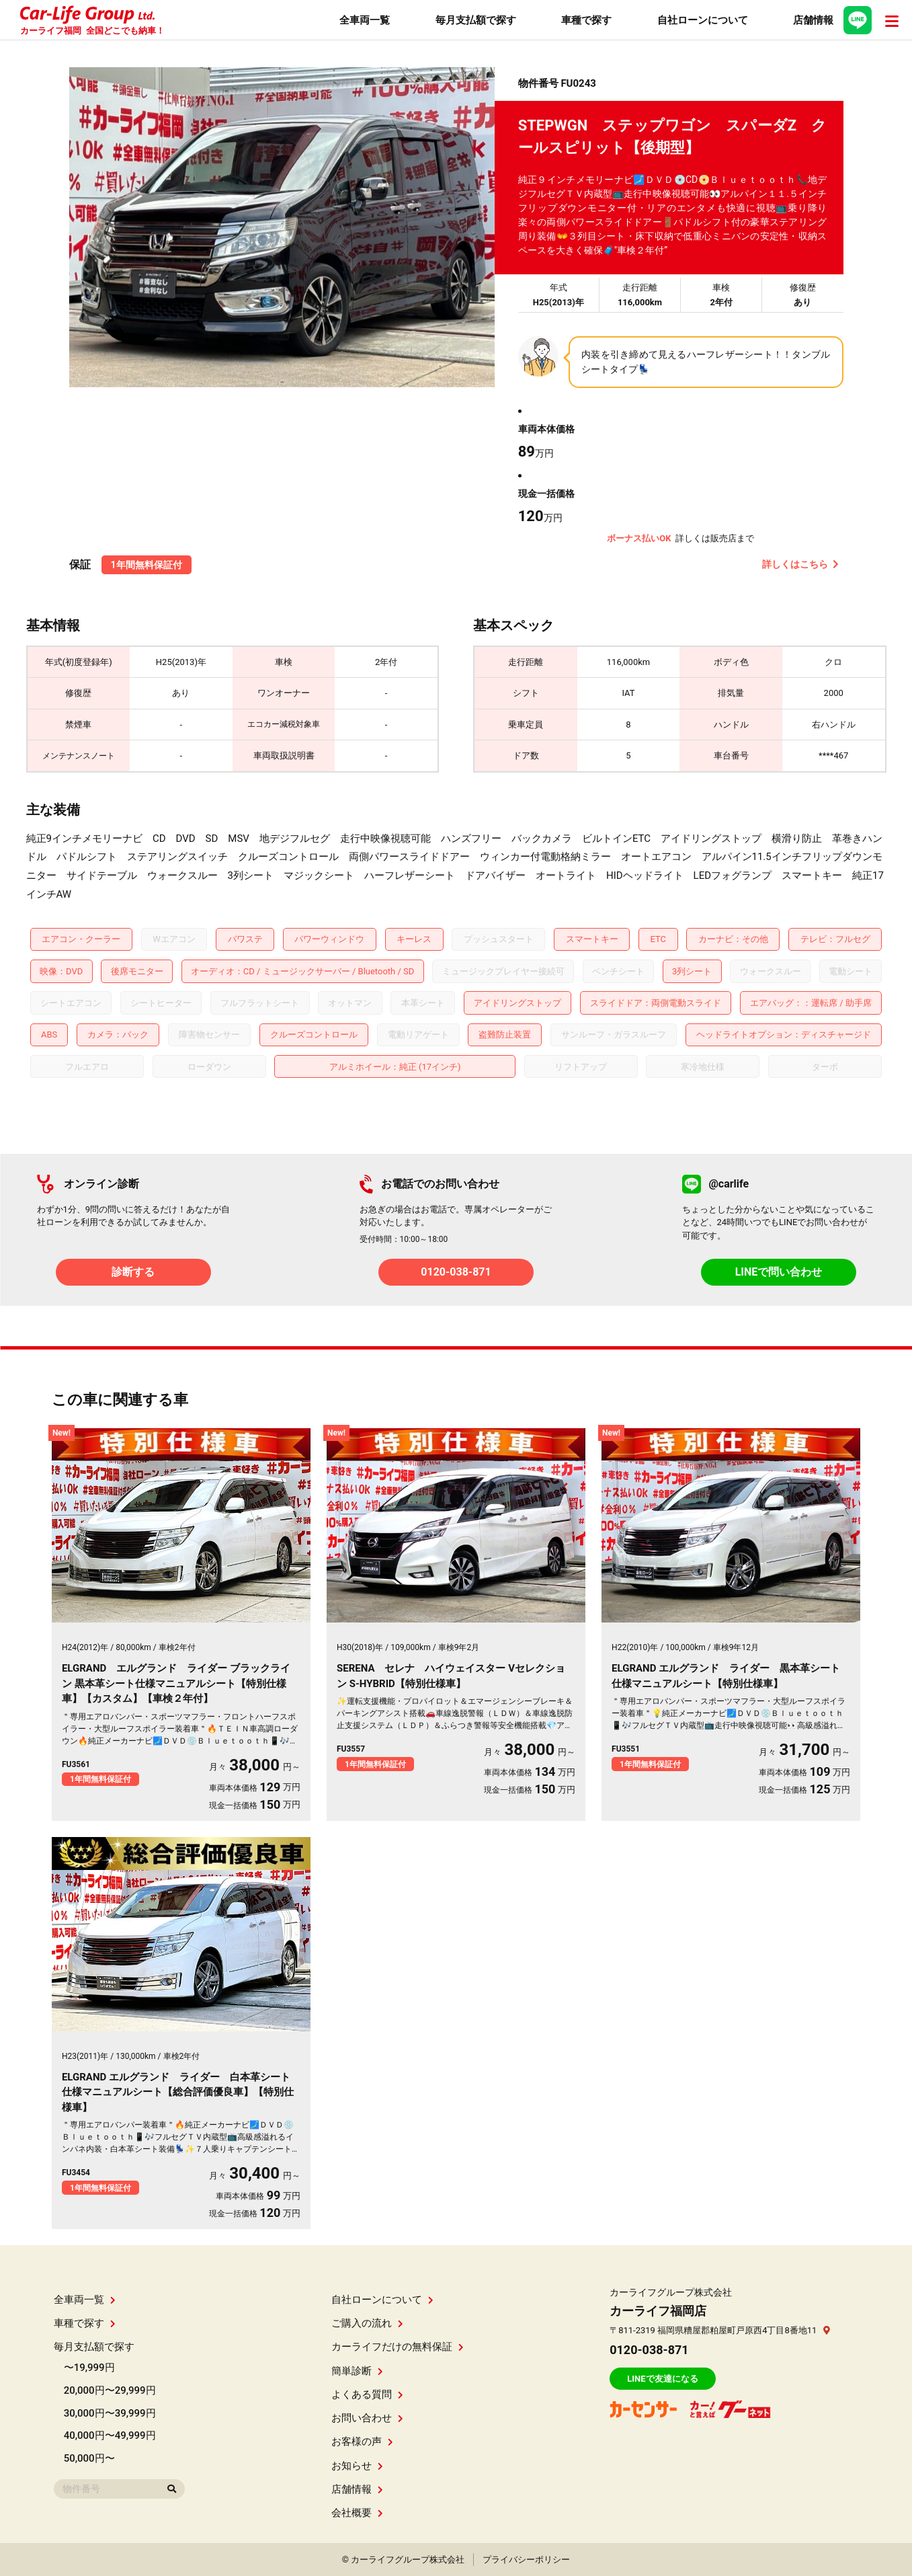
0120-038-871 (456, 1271)
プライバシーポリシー (526, 2559)
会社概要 (357, 2513)
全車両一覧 (85, 2300)
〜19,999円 (89, 2368)
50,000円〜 (89, 2458)
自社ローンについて (382, 2300)
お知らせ (357, 2466)
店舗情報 (357, 2489)
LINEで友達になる (662, 2379)
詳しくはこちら (800, 564)
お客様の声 (362, 2441)
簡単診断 (357, 2371)
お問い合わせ (367, 2418)
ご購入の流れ (367, 2323)
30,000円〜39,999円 (110, 2413)
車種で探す (85, 2323)
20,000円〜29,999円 (110, 2390)
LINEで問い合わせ (779, 1271)
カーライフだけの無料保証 (397, 2347)
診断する (133, 1271)
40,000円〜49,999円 (110, 2435)
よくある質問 (367, 2394)
